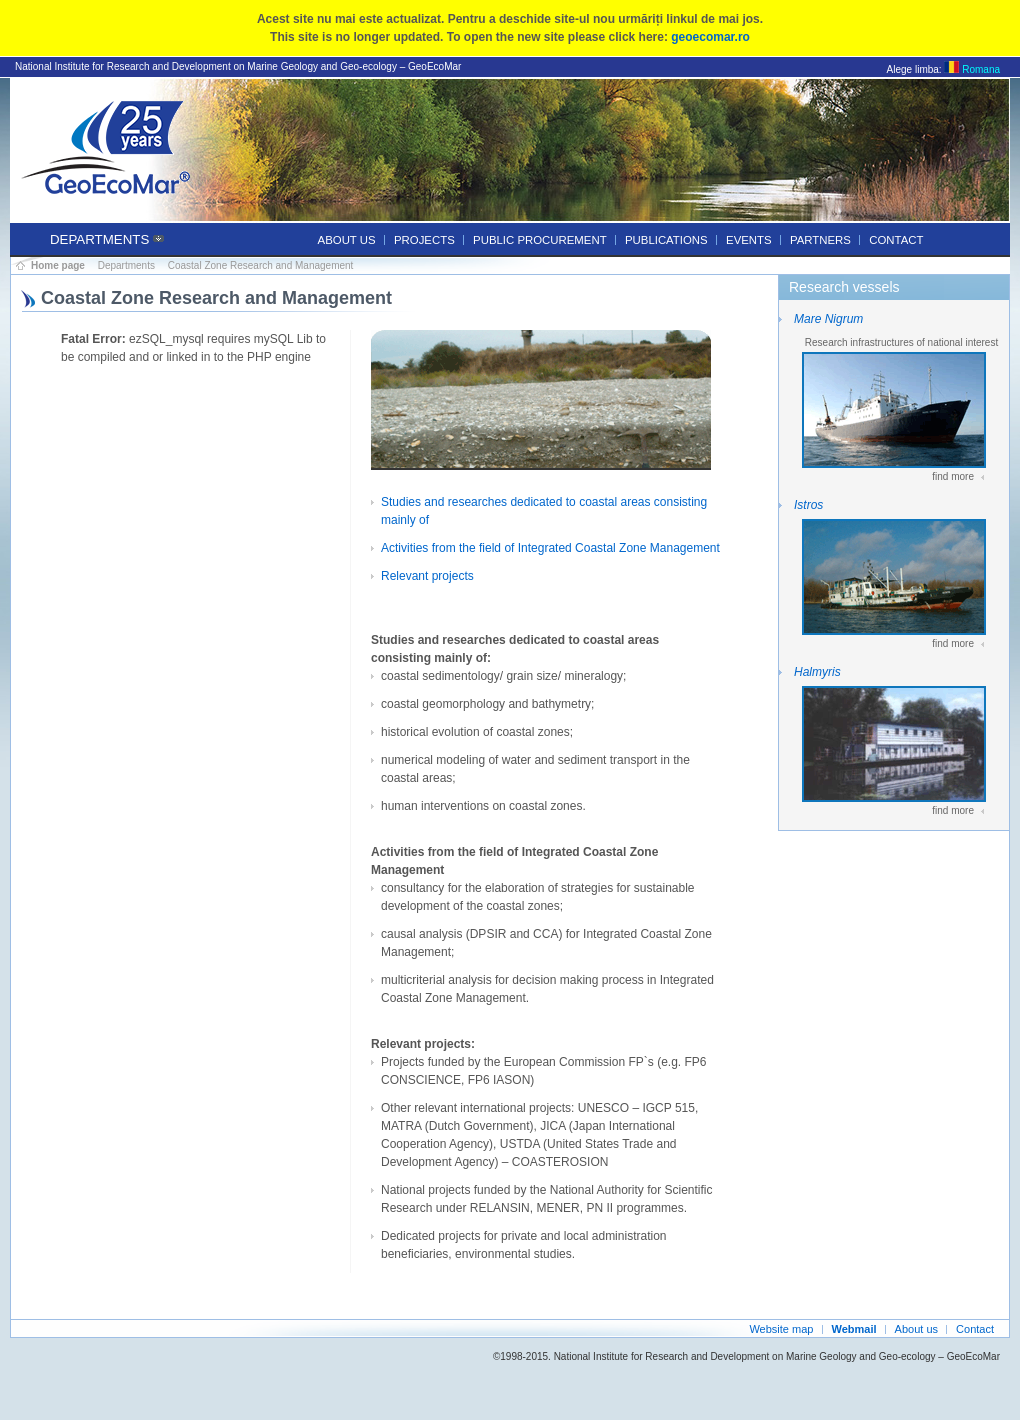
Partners (820, 240)
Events (749, 240)
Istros (808, 505)
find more (953, 476)
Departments (99, 239)
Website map (781, 1329)
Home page (58, 265)
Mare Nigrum (828, 319)
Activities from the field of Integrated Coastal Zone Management (550, 548)
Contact (896, 240)
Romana (972, 69)
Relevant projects (427, 576)
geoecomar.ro (710, 37)
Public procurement (540, 240)
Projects (424, 240)
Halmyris (817, 672)
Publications (666, 240)
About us (347, 240)
